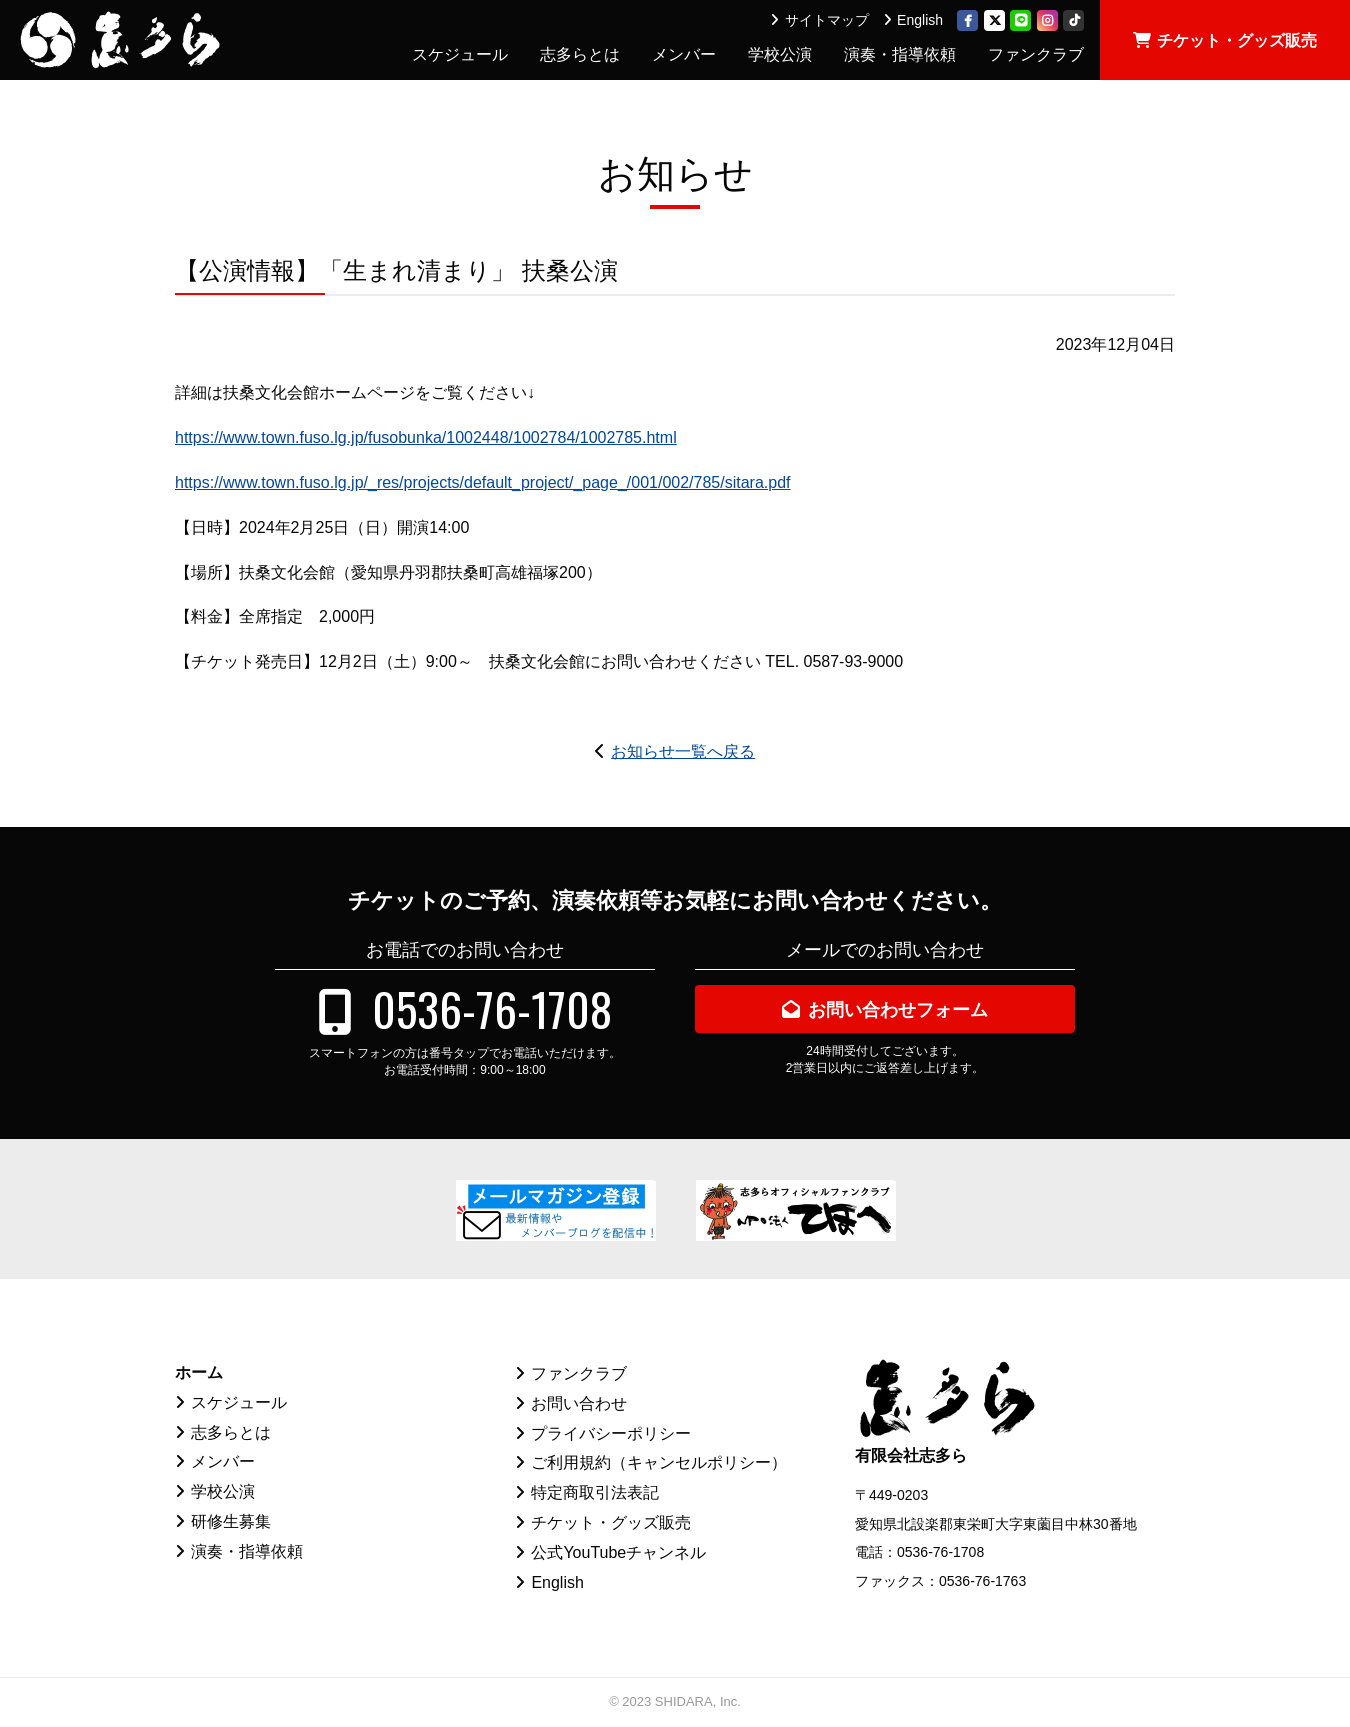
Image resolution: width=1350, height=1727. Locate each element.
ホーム (199, 1372)
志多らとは (580, 54)
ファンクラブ (1036, 54)
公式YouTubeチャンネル (618, 1552)
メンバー (684, 54)
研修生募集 (231, 1521)
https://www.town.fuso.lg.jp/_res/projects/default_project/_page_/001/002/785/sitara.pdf (483, 482)
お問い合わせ (579, 1403)
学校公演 (780, 54)
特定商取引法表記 (595, 1492)
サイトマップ (827, 20)
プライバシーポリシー (611, 1433)
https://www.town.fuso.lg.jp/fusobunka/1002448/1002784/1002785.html (426, 437)
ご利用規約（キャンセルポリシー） (659, 1462)
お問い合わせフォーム (898, 1010)
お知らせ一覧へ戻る (683, 751)
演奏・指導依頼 (900, 54)
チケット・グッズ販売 (1237, 40)
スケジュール (460, 54)
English (920, 20)
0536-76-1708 (492, 1008)
